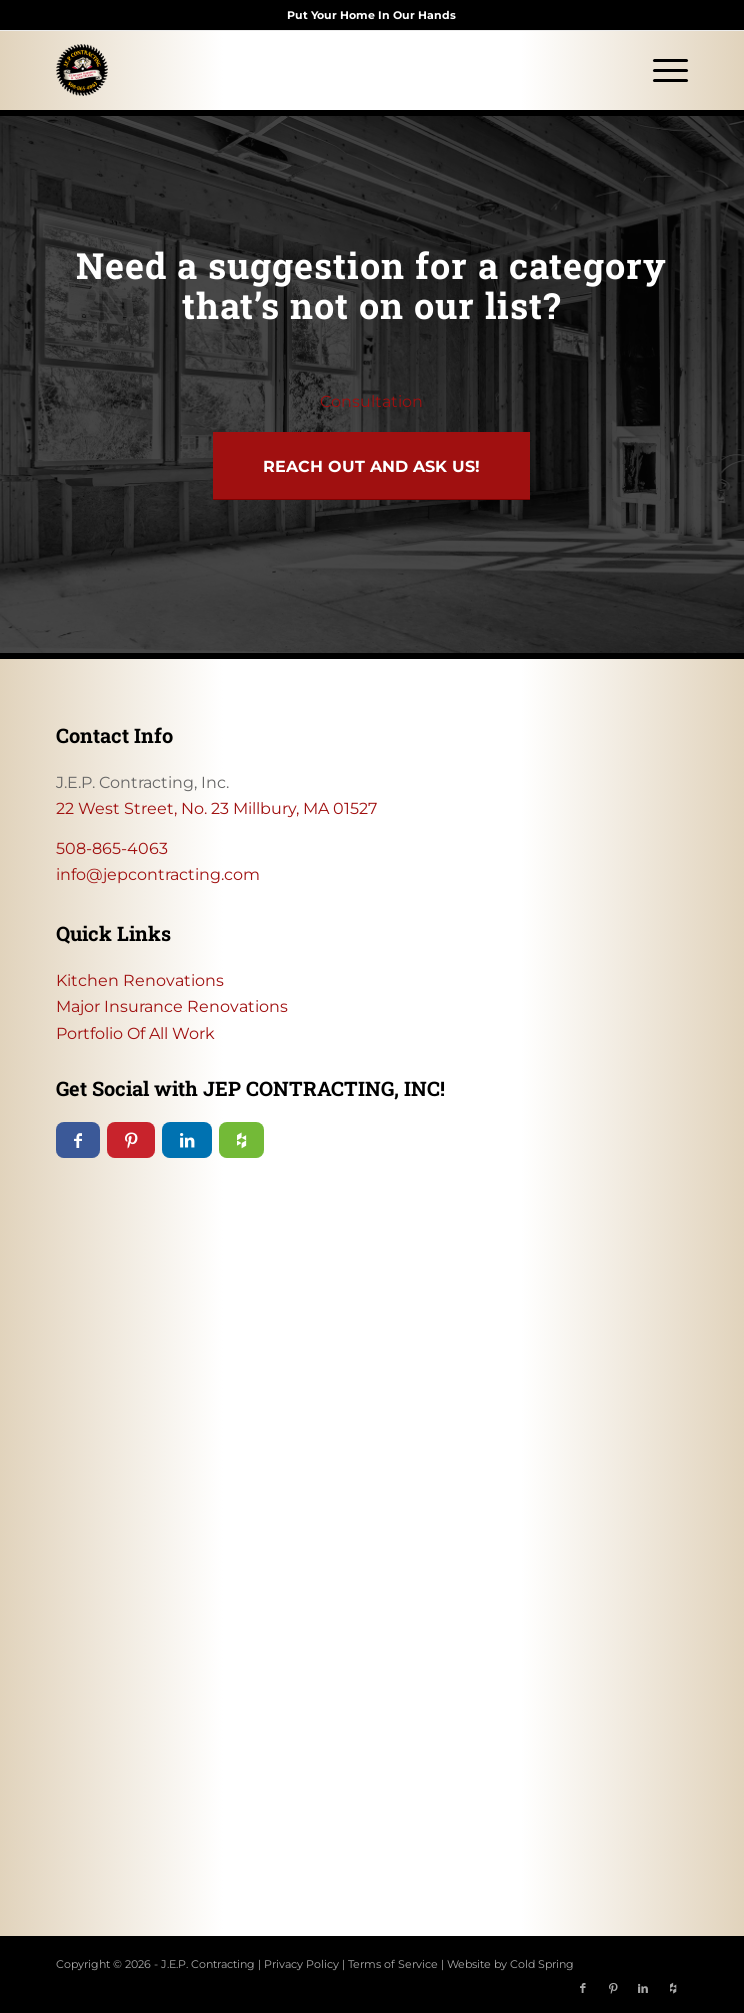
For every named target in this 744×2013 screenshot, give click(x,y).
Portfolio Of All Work (135, 1033)
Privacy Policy (301, 1964)
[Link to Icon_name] (673, 1988)
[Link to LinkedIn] (643, 1988)
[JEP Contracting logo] (309, 70)
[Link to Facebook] (583, 1988)
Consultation (371, 401)
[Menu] (660, 70)
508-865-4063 (112, 848)
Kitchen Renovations (140, 980)
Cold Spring (542, 1964)
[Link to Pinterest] (613, 1988)
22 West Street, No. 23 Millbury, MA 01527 (216, 808)
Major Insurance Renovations (172, 1006)
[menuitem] (660, 70)
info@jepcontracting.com (158, 874)
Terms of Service (393, 1964)
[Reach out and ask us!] (371, 466)
